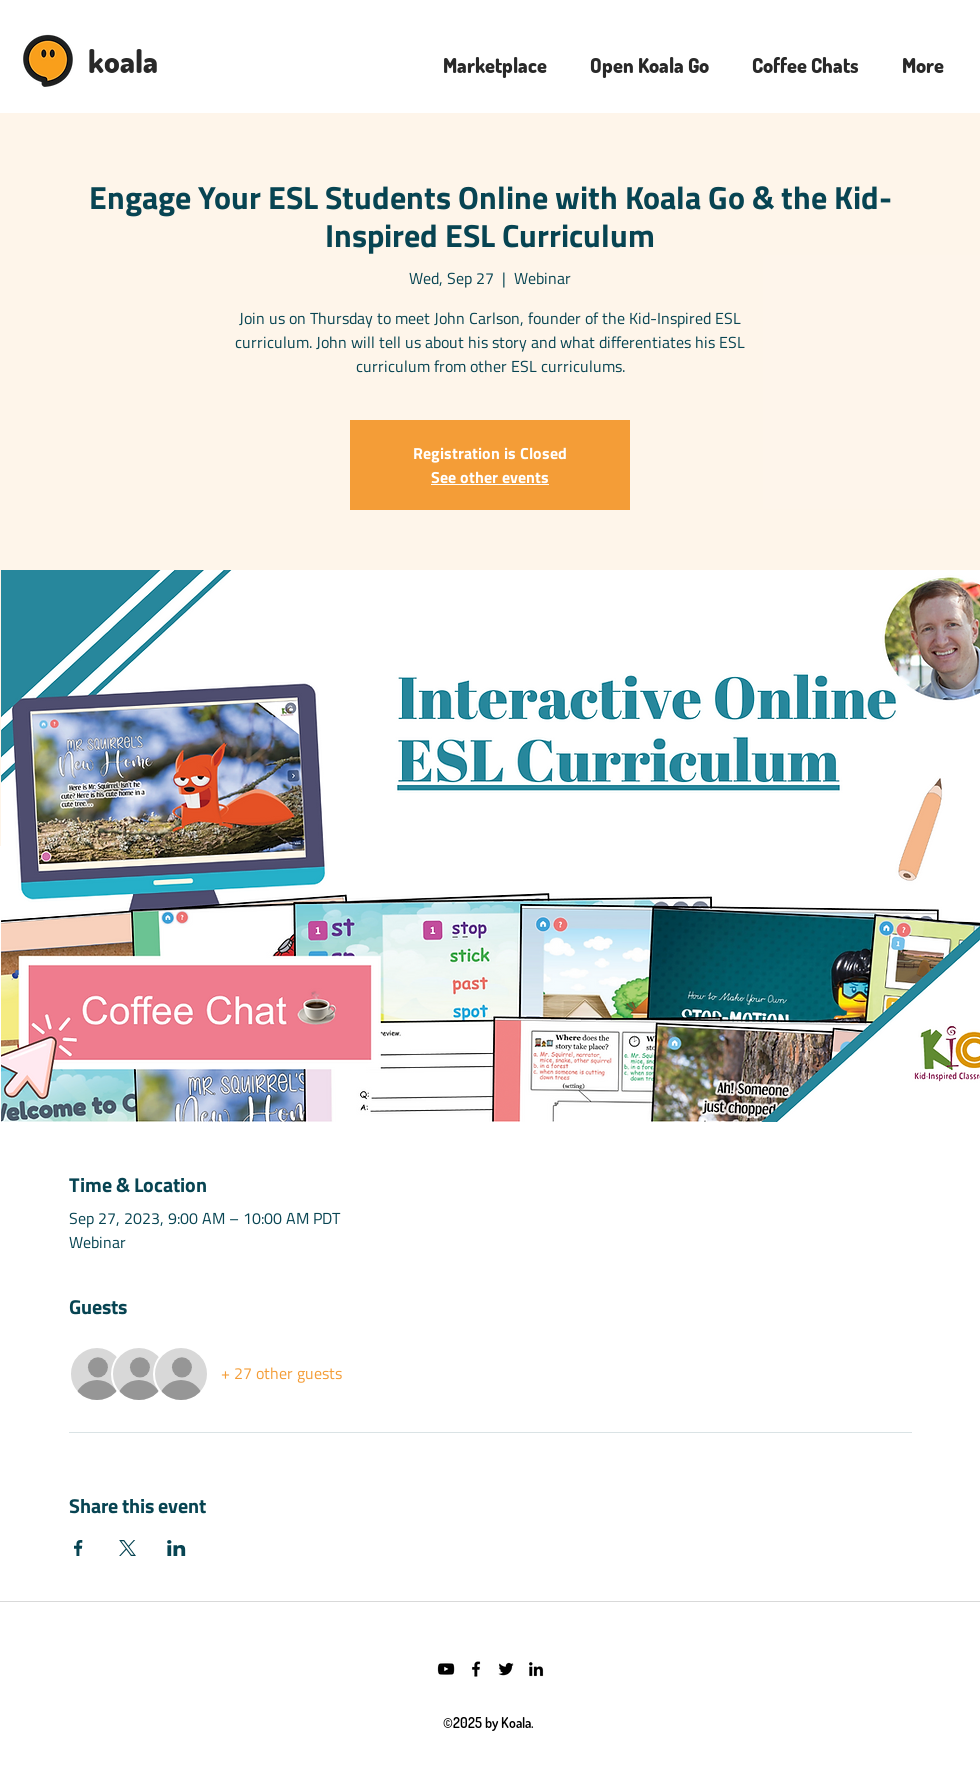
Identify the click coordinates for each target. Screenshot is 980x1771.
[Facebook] (476, 1669)
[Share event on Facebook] (78, 1548)
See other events (490, 477)
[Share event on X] (127, 1548)
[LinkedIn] (536, 1669)
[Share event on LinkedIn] (176, 1548)
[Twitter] (506, 1669)
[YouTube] (446, 1669)
